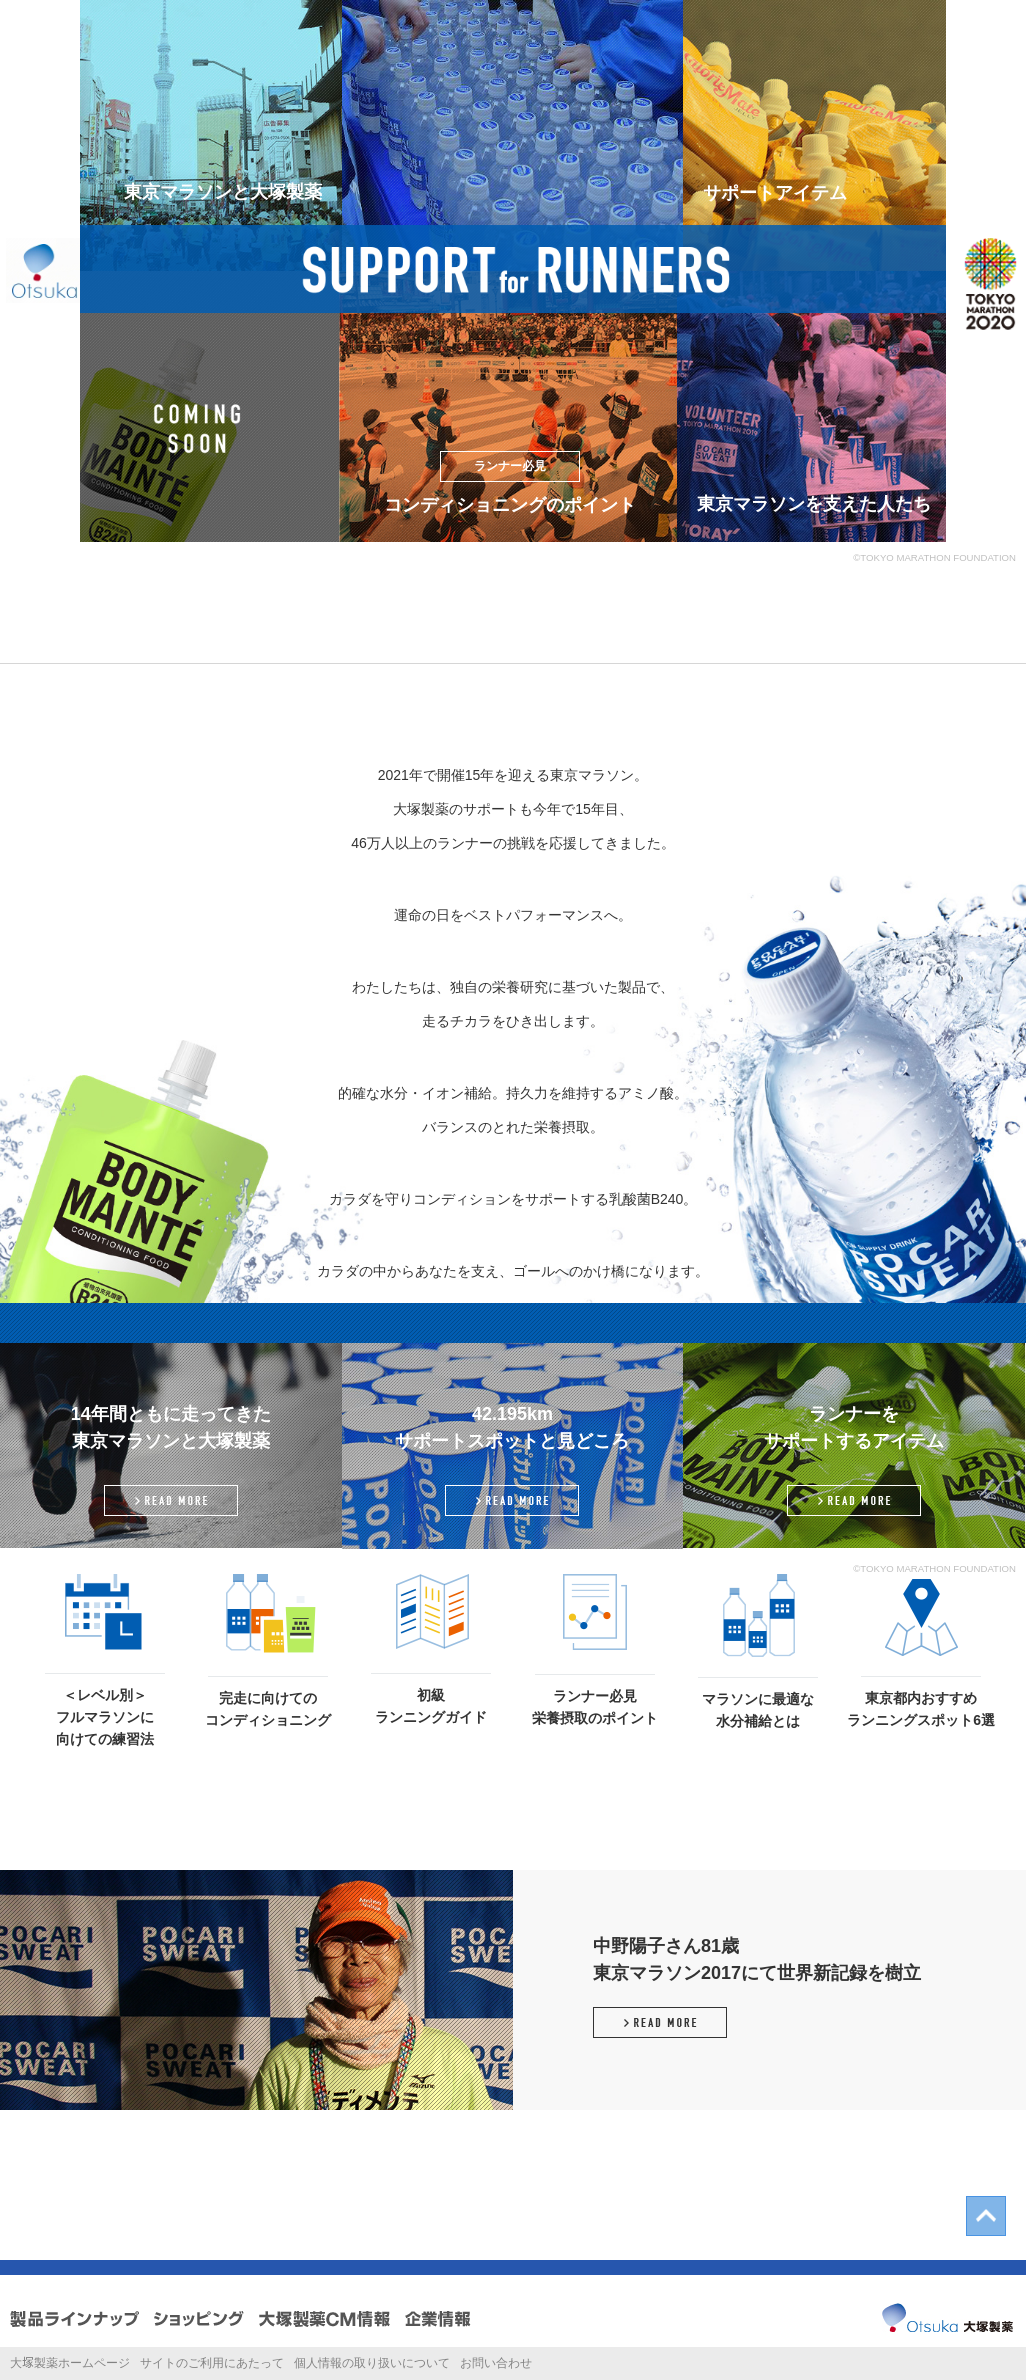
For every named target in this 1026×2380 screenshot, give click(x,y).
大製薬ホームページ (70, 2363)
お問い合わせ (496, 2363)
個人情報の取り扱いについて (372, 2363)
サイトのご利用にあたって (212, 2363)
